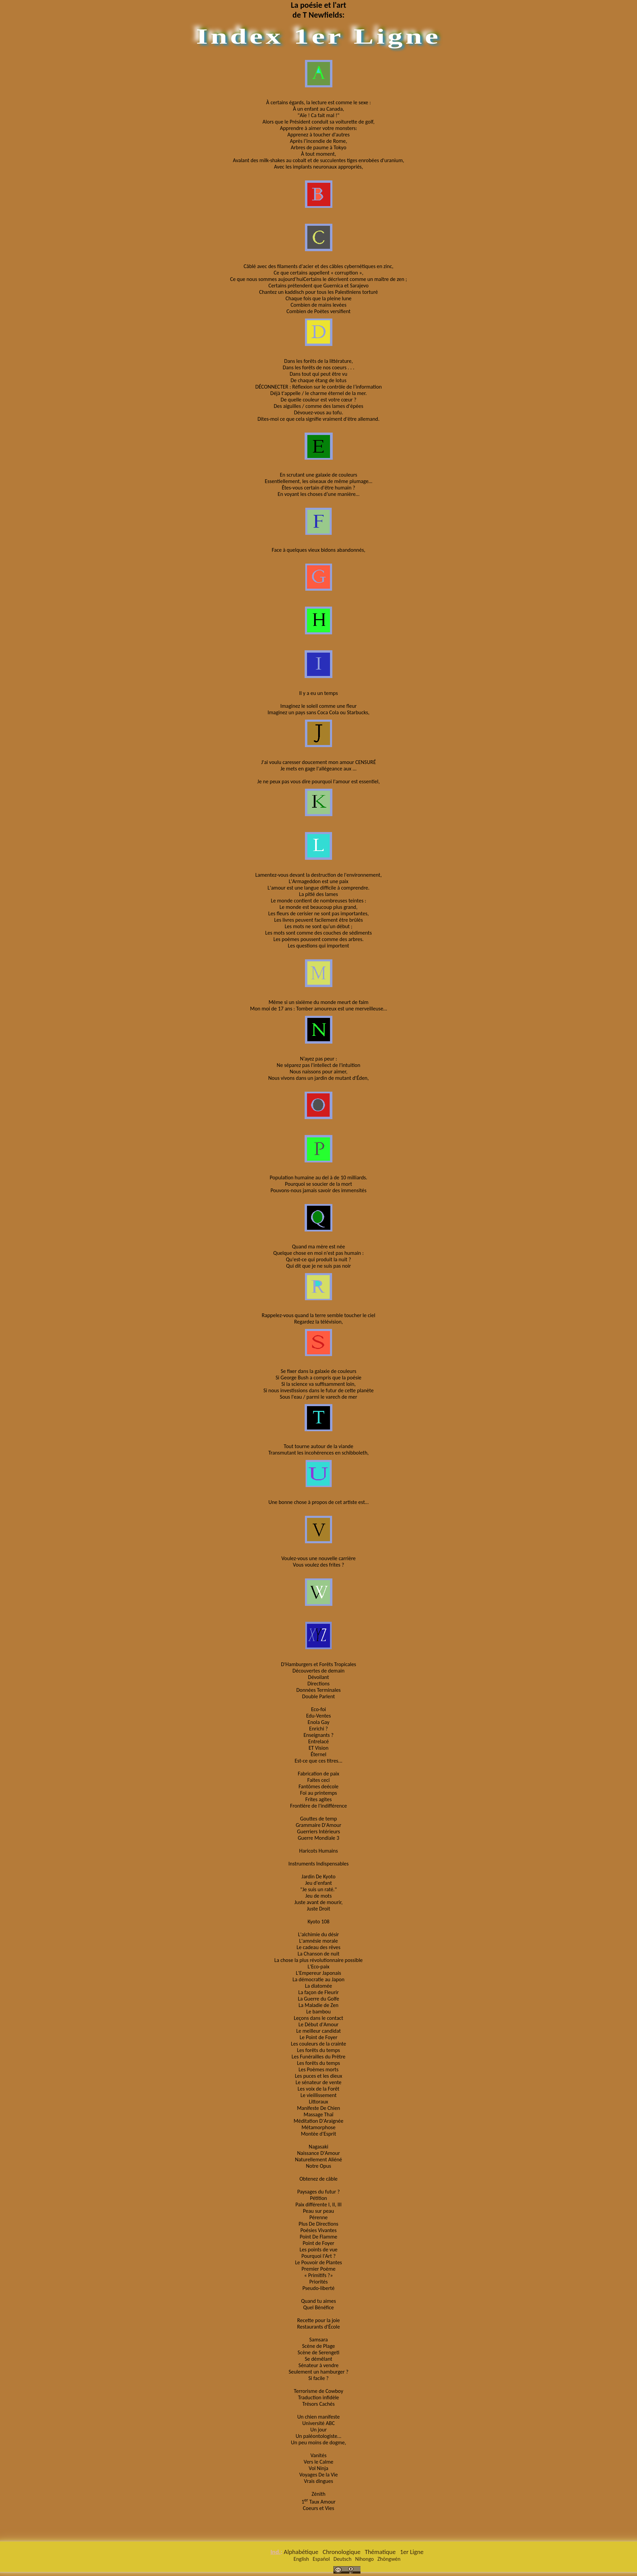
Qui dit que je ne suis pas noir (318, 1266)
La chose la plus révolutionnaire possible (318, 1960)
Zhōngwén (388, 2559)
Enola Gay (318, 1722)
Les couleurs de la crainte (318, 2043)
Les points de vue (318, 2249)
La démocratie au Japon (318, 1979)
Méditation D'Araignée (319, 2121)
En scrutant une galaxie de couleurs (318, 475)
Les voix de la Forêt (318, 2089)
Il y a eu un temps (318, 693)
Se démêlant (318, 2359)
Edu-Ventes (318, 1715)
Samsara (318, 2339)
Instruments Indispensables (318, 1863)
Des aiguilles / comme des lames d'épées (319, 406)
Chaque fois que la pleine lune (318, 298)
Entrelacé (318, 1741)
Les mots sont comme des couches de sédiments (318, 933)
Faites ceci (318, 1780)
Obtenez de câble (319, 2179)
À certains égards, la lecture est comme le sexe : (318, 102)
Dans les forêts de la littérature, (318, 361)
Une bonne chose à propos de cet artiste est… (318, 1502)
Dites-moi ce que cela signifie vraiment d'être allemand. (319, 419)
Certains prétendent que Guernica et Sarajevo (318, 285)
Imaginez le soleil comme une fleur (318, 706)
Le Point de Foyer (318, 2037)
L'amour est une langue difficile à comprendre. (318, 888)
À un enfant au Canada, (318, 109)
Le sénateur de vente (318, 2082)
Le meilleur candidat (318, 2031)
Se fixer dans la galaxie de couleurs (318, 1371)
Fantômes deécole (318, 1786)
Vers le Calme (318, 2462)
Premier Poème (318, 2269)
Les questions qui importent (318, 945)
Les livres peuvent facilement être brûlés (318, 920)
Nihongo (364, 2559)
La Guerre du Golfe (318, 1998)
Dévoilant (318, 1677)
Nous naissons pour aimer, (319, 1071)
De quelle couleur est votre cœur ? (318, 399)
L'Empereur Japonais (318, 1973)
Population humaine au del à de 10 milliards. (318, 1177)
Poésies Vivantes (318, 2230)
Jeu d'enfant (318, 1883)
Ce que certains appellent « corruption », (319, 272)
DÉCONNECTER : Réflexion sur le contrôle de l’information (318, 387)
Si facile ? (318, 2378)
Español (321, 2559)
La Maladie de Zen (318, 2005)
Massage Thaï (318, 2114)
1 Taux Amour (319, 2501)
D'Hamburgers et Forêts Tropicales (318, 1664)
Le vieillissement (319, 2095)
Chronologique (341, 2552)
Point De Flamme (318, 2236)
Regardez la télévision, (318, 1321)
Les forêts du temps (318, 2050)
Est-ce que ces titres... (319, 1761)
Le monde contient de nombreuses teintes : (318, 900)
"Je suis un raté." (318, 1889)
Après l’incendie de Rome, (318, 141)
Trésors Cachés (318, 2404)
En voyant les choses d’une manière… (318, 494)
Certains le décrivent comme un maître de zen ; (355, 279)
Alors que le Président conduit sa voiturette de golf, (319, 121)
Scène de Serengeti (318, 2352)
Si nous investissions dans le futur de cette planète (318, 1390)
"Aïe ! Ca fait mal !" (318, 115)
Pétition (318, 2198)
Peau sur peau (318, 2211)
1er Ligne (412, 2552)
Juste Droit (318, 1908)
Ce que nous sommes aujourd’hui (267, 279)
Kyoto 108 (319, 1921)
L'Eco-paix (319, 1966)
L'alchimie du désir (318, 1934)
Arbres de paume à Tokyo (318, 147)
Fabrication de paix (318, 1773)
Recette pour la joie (318, 2320)
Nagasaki (318, 2146)
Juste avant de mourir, (318, 1902)
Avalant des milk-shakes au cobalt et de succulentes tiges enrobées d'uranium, (318, 160)
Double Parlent (318, 1696)
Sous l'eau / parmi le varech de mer (318, 1397)
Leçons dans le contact (318, 2018)
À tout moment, (318, 154)
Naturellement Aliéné (318, 2159)
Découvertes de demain (318, 1670)
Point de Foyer (318, 2243)
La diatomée (318, 1986)
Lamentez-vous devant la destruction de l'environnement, (318, 875)
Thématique (380, 2552)
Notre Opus (318, 2166)
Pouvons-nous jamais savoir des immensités (318, 1190)
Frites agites (318, 1799)
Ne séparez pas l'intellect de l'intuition (318, 1065)
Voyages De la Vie (318, 2474)
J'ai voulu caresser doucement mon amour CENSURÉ (318, 762)
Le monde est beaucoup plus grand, (318, 907)
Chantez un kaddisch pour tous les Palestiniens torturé (318, 292)
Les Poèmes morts (318, 2069)
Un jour (318, 2429)
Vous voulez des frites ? (318, 1565)
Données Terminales (318, 1690)
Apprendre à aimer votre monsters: (318, 128)
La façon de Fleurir (318, 1992)
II (333, 2204)
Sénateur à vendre (318, 2365)
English (301, 2559)
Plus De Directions (318, 2224)
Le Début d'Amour (318, 2024)
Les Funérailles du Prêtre (318, 2056)
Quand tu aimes (318, 2301)
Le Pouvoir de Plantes (318, 2262)
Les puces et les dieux (318, 2076)
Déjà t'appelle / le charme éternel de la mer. (318, 393)
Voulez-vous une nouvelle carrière (318, 1558)
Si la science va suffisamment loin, (318, 1384)
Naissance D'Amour (318, 2153)
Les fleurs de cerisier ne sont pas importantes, (318, 913)
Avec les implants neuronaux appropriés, (318, 166)
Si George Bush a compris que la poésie (318, 1377)
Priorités (318, 2281)
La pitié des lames (318, 894)
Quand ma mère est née (318, 1246)
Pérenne (318, 2217)
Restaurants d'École (318, 2326)
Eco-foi (318, 1709)
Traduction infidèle (318, 2397)
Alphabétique (301, 2552)
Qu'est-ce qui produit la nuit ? (318, 1259)
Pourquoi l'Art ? (318, 2256)
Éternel (318, 1754)
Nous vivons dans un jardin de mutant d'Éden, (318, 1078)
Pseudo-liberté (319, 2288)
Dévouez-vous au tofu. (318, 412)
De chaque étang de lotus (318, 380)
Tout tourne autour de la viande (318, 1446)
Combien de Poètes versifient (318, 311)
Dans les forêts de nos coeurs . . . (318, 367)
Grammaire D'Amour (319, 1825)
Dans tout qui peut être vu (318, 374)
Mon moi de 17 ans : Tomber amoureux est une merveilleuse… (318, 1008)
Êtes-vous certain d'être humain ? (318, 487)
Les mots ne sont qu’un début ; (318, 926)
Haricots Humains (318, 1851)
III (339, 2204)
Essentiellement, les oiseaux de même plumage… (318, 481)
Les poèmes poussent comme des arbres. (318, 939)
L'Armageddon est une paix (318, 881)
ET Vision (319, 1748)
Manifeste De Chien (318, 2108)
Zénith (318, 2494)
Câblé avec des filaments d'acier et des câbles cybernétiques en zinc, (318, 266)
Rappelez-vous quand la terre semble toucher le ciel (318, 1315)
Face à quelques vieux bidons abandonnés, (318, 550)
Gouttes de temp (318, 1818)
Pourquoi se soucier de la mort (318, 1184)
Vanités (318, 2455)
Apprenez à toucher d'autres (318, 134)
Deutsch (342, 2559)
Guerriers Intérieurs (318, 1831)
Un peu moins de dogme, (318, 2442)
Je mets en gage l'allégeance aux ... (318, 768)
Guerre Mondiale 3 (318, 1838)
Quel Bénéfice (318, 2307)
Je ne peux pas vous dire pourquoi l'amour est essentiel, (318, 781)
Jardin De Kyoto (318, 1876)
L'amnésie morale (318, 1941)
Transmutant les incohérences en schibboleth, (318, 1452)
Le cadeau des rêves (318, 1947)
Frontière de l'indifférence (318, 1806)
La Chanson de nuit (318, 1953)
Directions (318, 1683)
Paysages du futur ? (318, 2191)
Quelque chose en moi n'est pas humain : (318, 1253)
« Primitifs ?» (318, 2275)
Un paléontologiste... (319, 2436)
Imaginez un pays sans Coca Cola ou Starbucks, (318, 712)
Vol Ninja (318, 2468)
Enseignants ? (319, 1735)
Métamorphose (319, 2127)
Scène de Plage (318, 2346)
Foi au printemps (318, 1793)
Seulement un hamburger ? (319, 2371)
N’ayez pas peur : (318, 1058)
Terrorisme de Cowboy (318, 2391)
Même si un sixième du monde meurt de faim (318, 1002)
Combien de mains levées (319, 305)
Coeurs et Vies (318, 2508)
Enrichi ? (318, 1728)
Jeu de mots (318, 1896)
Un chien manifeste (318, 2417)
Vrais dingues (318, 2481)
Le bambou (318, 2011)
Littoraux (318, 2101)
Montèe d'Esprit (318, 2134)
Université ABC (318, 2423)
